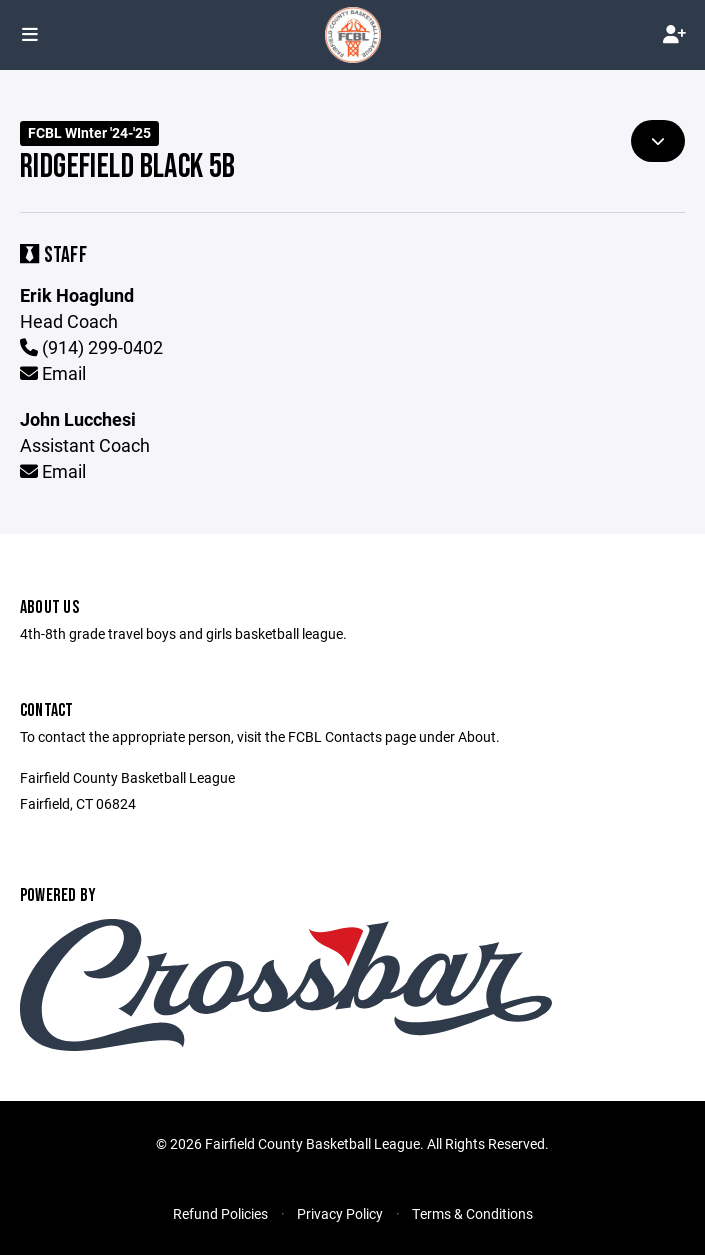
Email (53, 373)
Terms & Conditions (472, 1213)
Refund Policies (220, 1213)
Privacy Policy (340, 1213)
